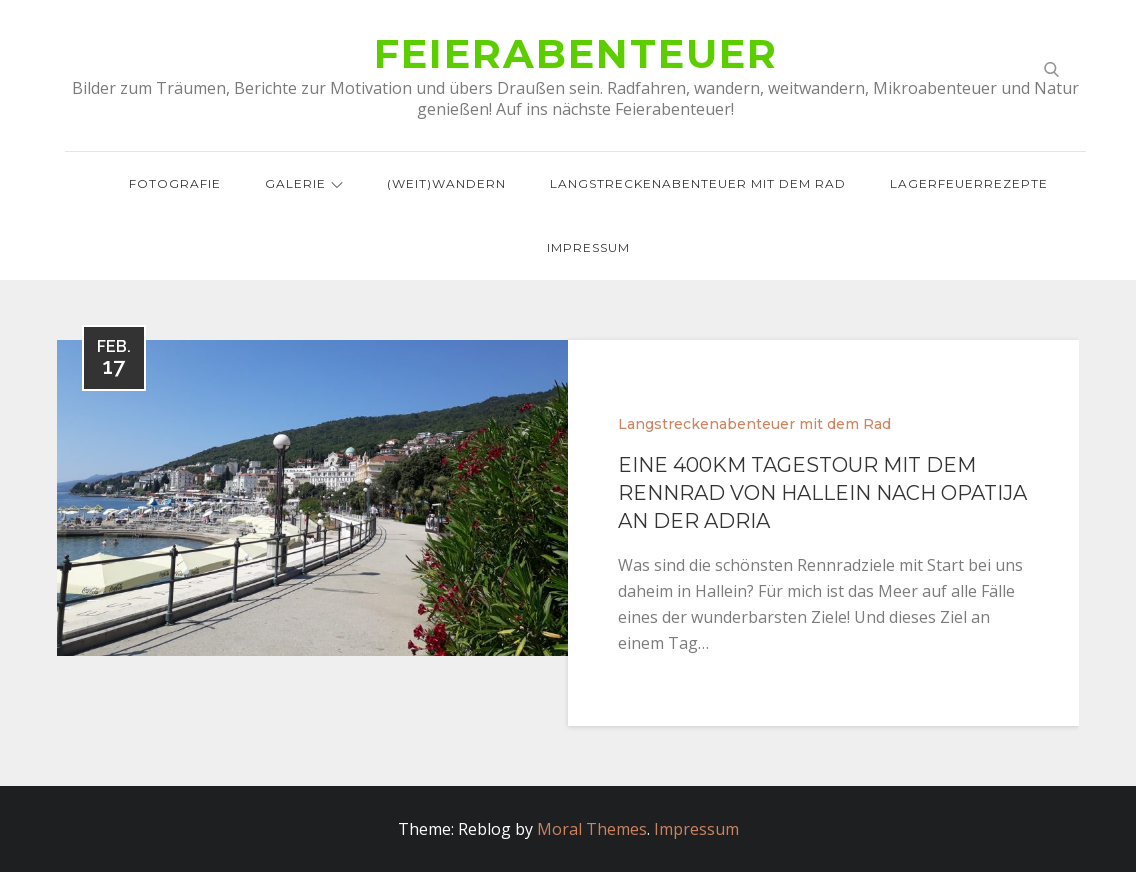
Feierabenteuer (576, 53)
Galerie (304, 183)
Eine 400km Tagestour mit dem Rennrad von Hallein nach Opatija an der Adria (822, 493)
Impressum (588, 247)
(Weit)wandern (446, 183)
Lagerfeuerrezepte (969, 183)
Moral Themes (592, 829)
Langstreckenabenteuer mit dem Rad (698, 183)
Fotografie (175, 183)
